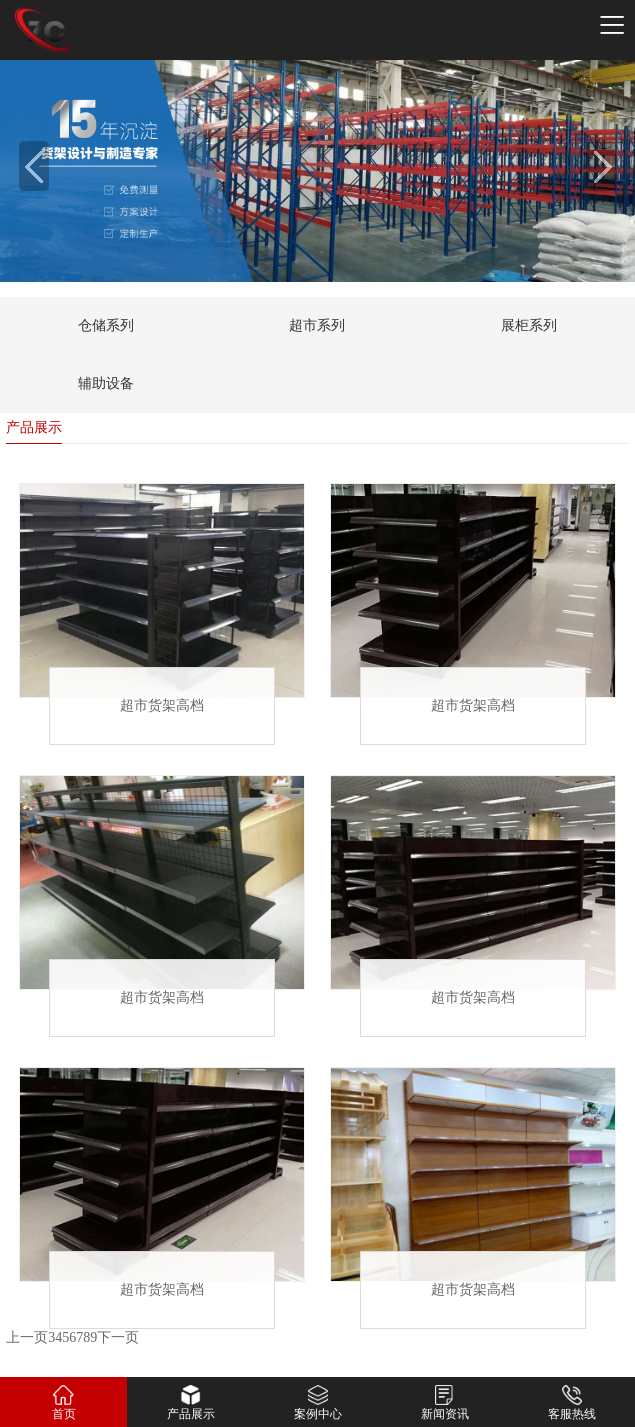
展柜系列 (529, 325)
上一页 (27, 1338)
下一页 (118, 1338)
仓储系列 (106, 325)
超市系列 (317, 325)
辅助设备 (106, 383)
